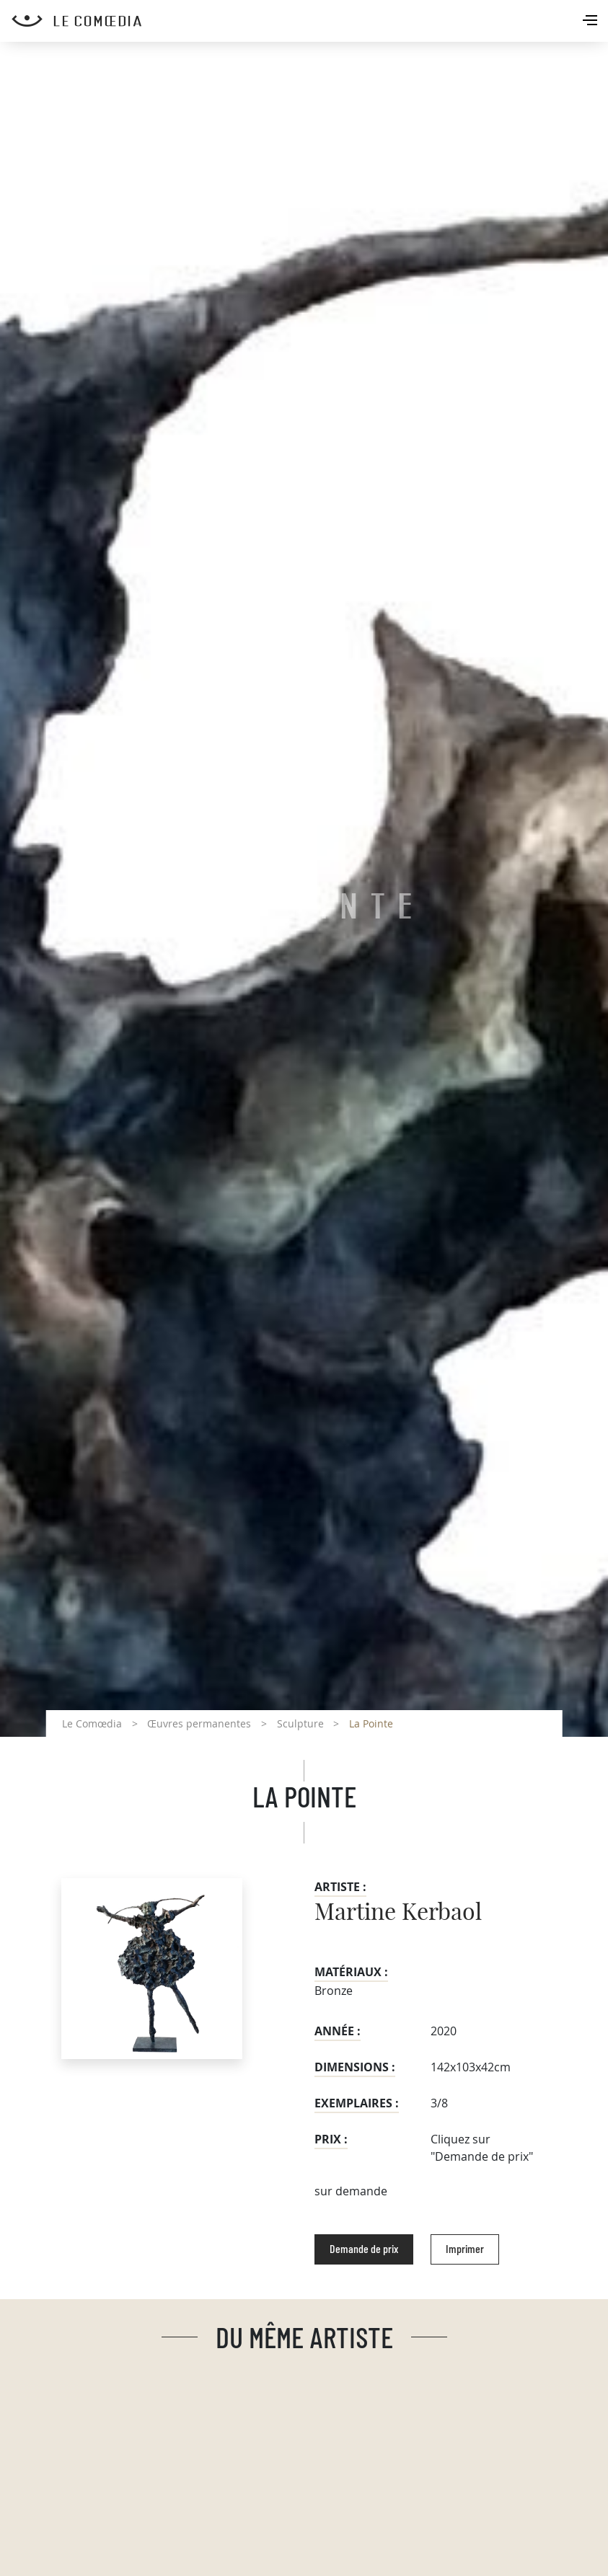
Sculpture (300, 1723)
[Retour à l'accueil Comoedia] (310, 21)
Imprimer (465, 2249)
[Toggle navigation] (591, 21)
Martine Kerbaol (398, 1912)
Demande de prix (364, 2249)
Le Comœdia (92, 1723)
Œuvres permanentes (199, 1723)
